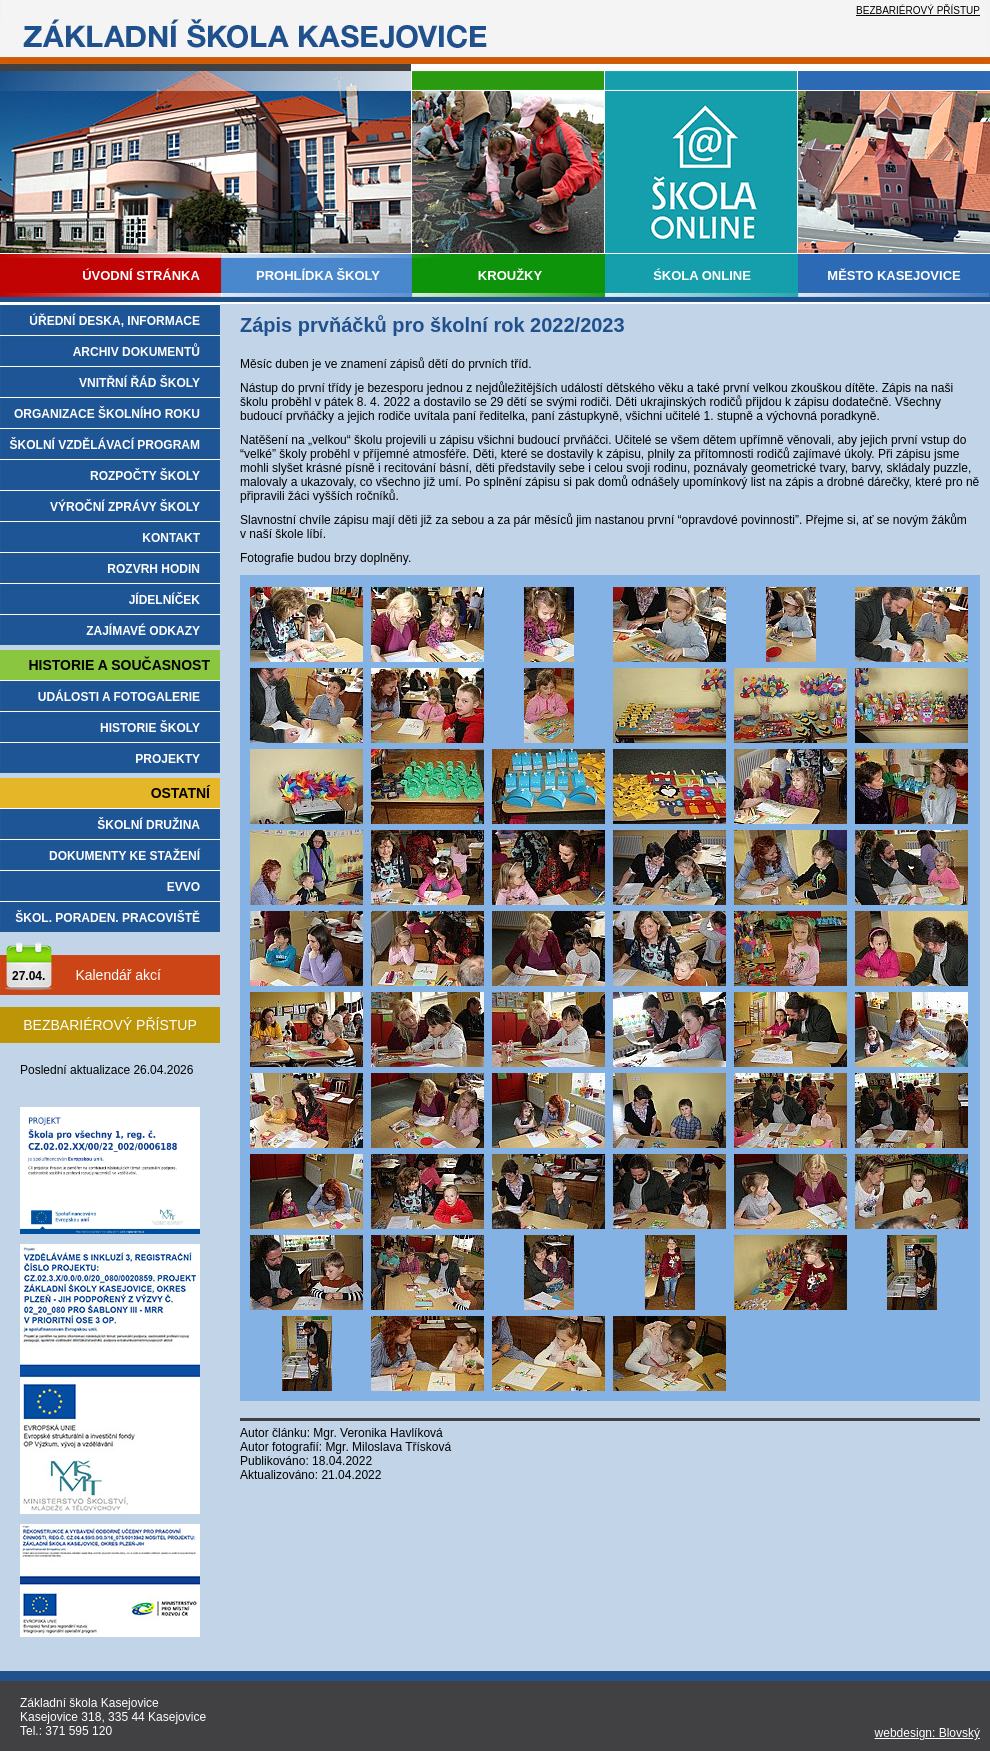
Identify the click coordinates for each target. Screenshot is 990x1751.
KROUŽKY (510, 275)
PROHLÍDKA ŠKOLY (318, 275)
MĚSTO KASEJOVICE (893, 275)
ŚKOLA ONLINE (702, 275)
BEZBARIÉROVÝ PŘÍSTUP (918, 10)
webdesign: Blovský (927, 1733)
